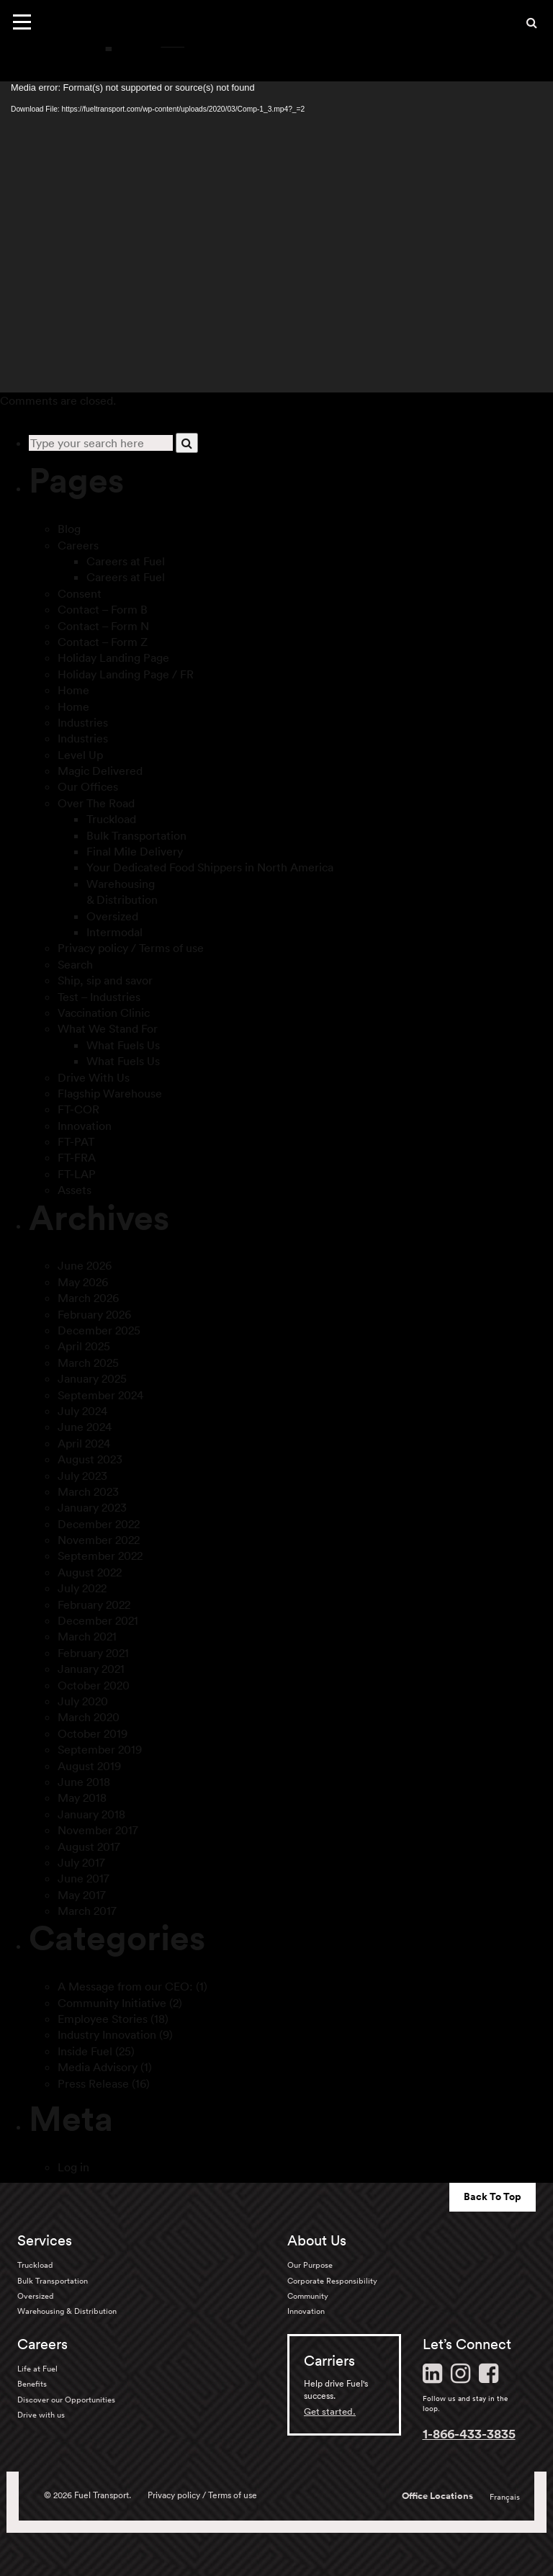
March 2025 (88, 1362)
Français (505, 2497)
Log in (73, 2167)
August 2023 (90, 1459)
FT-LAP (77, 1174)
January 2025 (92, 1378)
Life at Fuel (37, 2368)
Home (73, 690)
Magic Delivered (100, 770)
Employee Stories (103, 2018)
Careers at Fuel (125, 561)
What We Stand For (108, 1028)
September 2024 (100, 1395)
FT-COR (78, 1109)
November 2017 (98, 1830)
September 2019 (100, 1749)
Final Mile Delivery (134, 851)
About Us (316, 2240)
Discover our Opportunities (66, 2399)
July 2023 (82, 1475)
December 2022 (99, 1524)
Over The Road (96, 803)
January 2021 (91, 1668)
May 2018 (82, 1797)
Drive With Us (94, 1077)
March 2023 (88, 1491)
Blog (69, 528)
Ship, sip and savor (105, 980)
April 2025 (84, 1346)
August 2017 (89, 1846)
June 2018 (84, 1781)
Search (75, 964)
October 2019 (92, 1733)
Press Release (93, 2083)
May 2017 (82, 1895)
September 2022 (100, 1555)
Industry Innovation (107, 2034)
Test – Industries (99, 996)
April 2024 (84, 1443)
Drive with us (41, 2414)
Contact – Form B (103, 609)
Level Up (80, 755)
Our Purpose (310, 2265)
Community (307, 2296)
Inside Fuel (85, 2051)
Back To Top (492, 2196)
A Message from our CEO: (125, 1986)
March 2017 (87, 1910)
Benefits (32, 2383)
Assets (74, 1189)
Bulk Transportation (136, 835)
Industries (83, 722)
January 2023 (92, 1507)
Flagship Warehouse (110, 1093)
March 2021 (87, 1636)
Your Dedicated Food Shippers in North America (209, 867)
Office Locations (437, 2496)
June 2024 (85, 1426)
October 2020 (94, 1685)
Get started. (330, 2411)
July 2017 (81, 1862)
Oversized (112, 916)
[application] (276, 236)
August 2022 (90, 1572)
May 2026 (83, 1282)
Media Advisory (98, 2067)
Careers (78, 545)
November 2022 (99, 1539)
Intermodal (114, 932)
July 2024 (82, 1411)
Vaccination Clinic (104, 1012)
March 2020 (89, 1717)
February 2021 (93, 1653)
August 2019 (89, 1766)
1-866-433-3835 (469, 2433)
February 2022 (94, 1604)
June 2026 (85, 1265)
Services (44, 2240)
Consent (80, 593)
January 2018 (91, 1814)
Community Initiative (112, 2003)
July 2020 (83, 1701)
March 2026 (88, 1298)
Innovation (85, 1125)
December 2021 (98, 1620)
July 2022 (82, 1588)
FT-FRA (77, 1157)
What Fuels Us (123, 1045)
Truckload (111, 819)
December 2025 (99, 1330)
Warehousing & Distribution (67, 2311)
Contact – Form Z (103, 641)
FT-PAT (76, 1141)
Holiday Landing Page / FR (126, 674)
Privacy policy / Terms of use (131, 948)
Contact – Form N (103, 626)
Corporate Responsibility (332, 2280)
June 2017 (83, 1878)
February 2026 (94, 1314)
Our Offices (88, 786)
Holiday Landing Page (113, 657)
